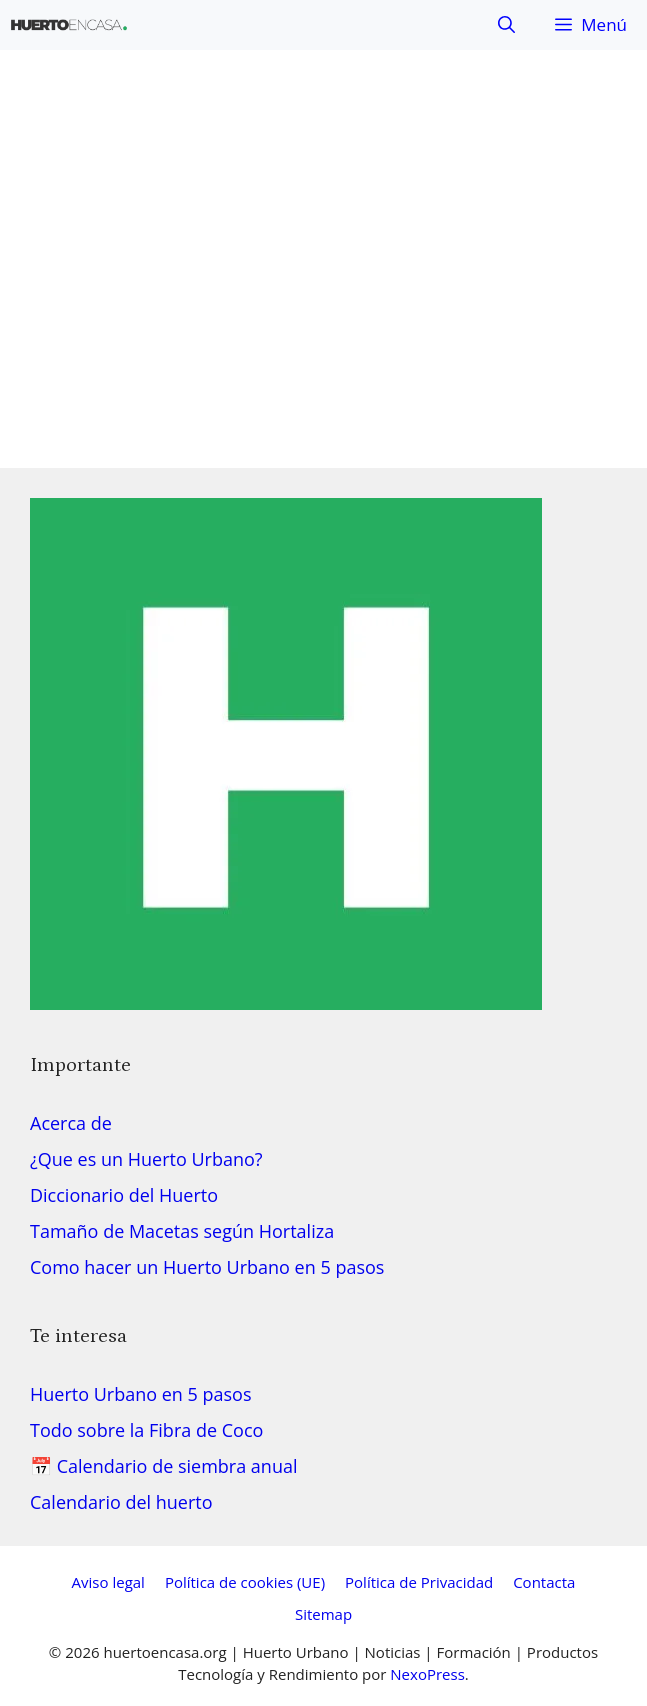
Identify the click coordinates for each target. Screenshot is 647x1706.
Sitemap (323, 1614)
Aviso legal (108, 1582)
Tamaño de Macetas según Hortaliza (182, 1231)
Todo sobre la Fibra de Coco (146, 1430)
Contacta (544, 1582)
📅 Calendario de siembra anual (164, 1466)
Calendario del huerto (121, 1502)
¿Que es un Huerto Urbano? (146, 1159)
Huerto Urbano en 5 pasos (141, 1394)
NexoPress (427, 1674)
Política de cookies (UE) (245, 1582)
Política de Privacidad (419, 1582)
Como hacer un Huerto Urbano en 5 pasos (207, 1267)
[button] (506, 25)
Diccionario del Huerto (124, 1195)
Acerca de (71, 1123)
